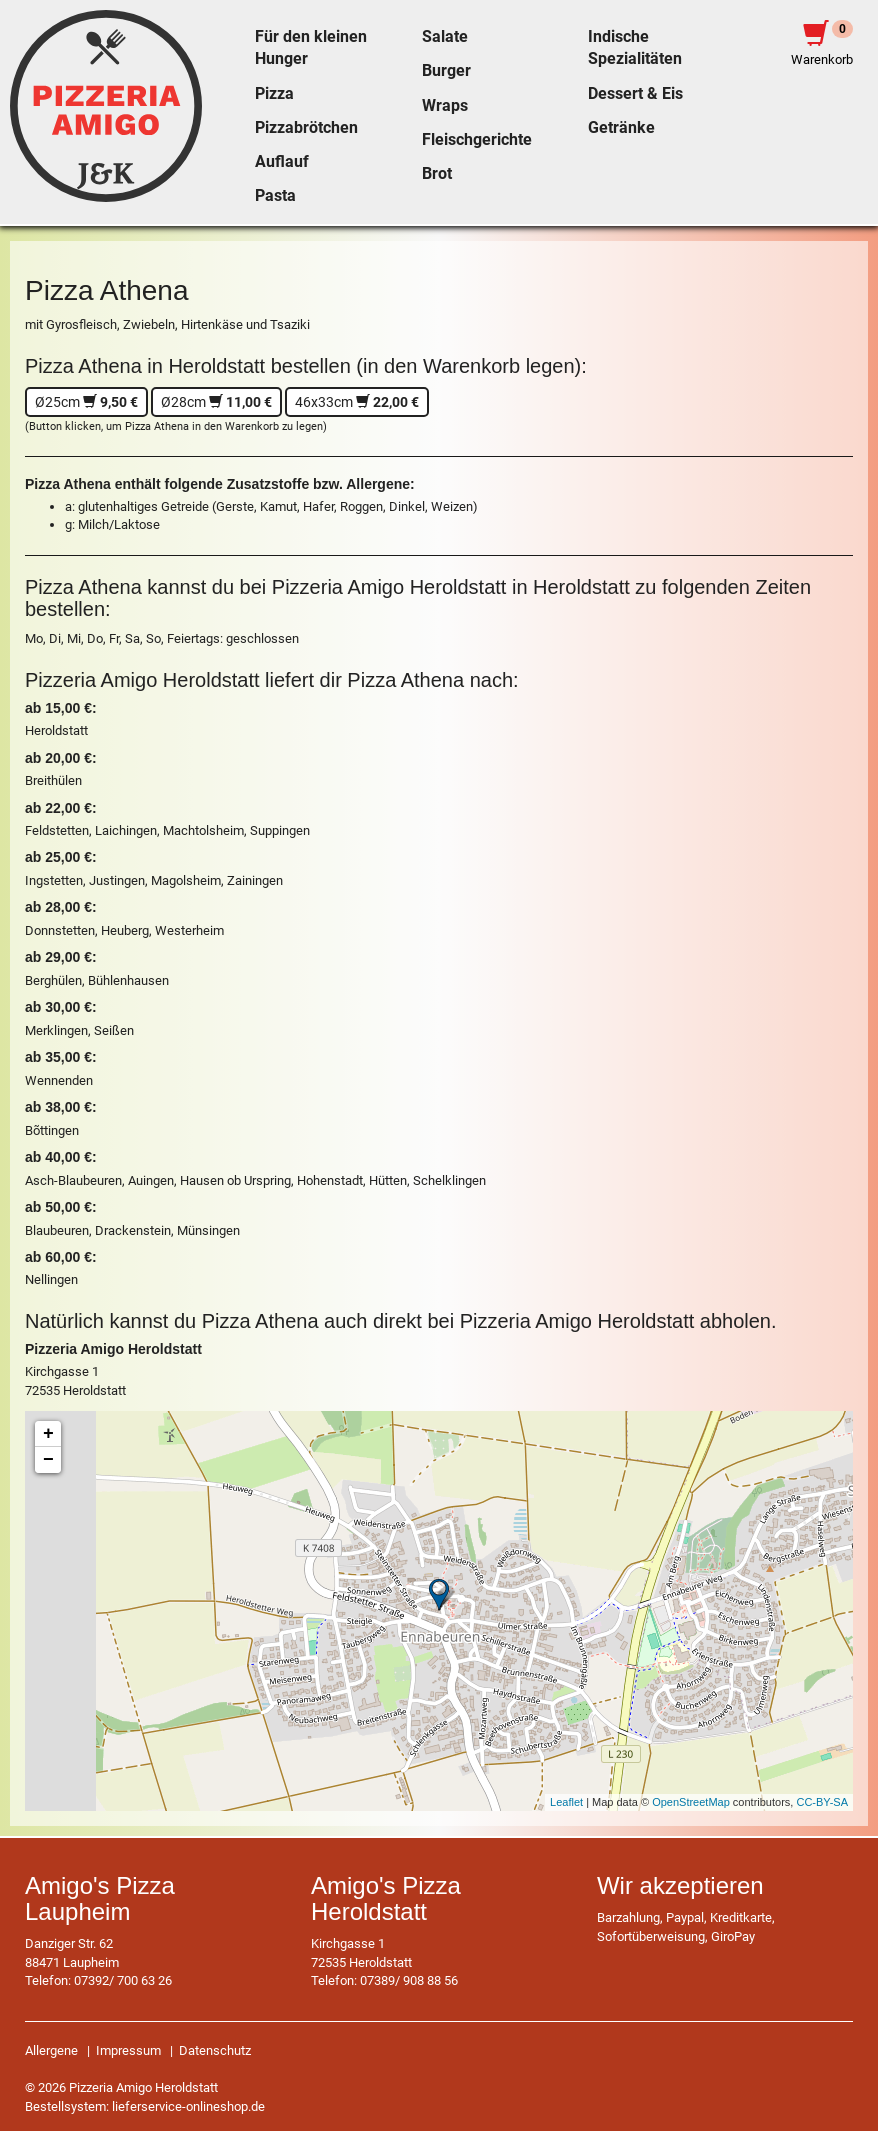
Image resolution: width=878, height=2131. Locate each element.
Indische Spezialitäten (635, 48)
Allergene (51, 2050)
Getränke (621, 128)
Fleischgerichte (477, 140)
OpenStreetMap (691, 1802)
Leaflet (566, 1802)
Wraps (445, 106)
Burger (446, 71)
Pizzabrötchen (306, 128)
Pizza (274, 94)
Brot (437, 174)
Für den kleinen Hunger (311, 48)
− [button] (48, 1460)
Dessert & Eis (635, 94)
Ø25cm (86, 402)
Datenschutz (215, 2050)
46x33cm (357, 402)
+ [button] (48, 1434)
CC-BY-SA (822, 1802)
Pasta (275, 196)
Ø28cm (216, 402)
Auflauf (282, 162)
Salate (445, 37)
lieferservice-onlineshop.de (188, 2106)
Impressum (128, 2050)
